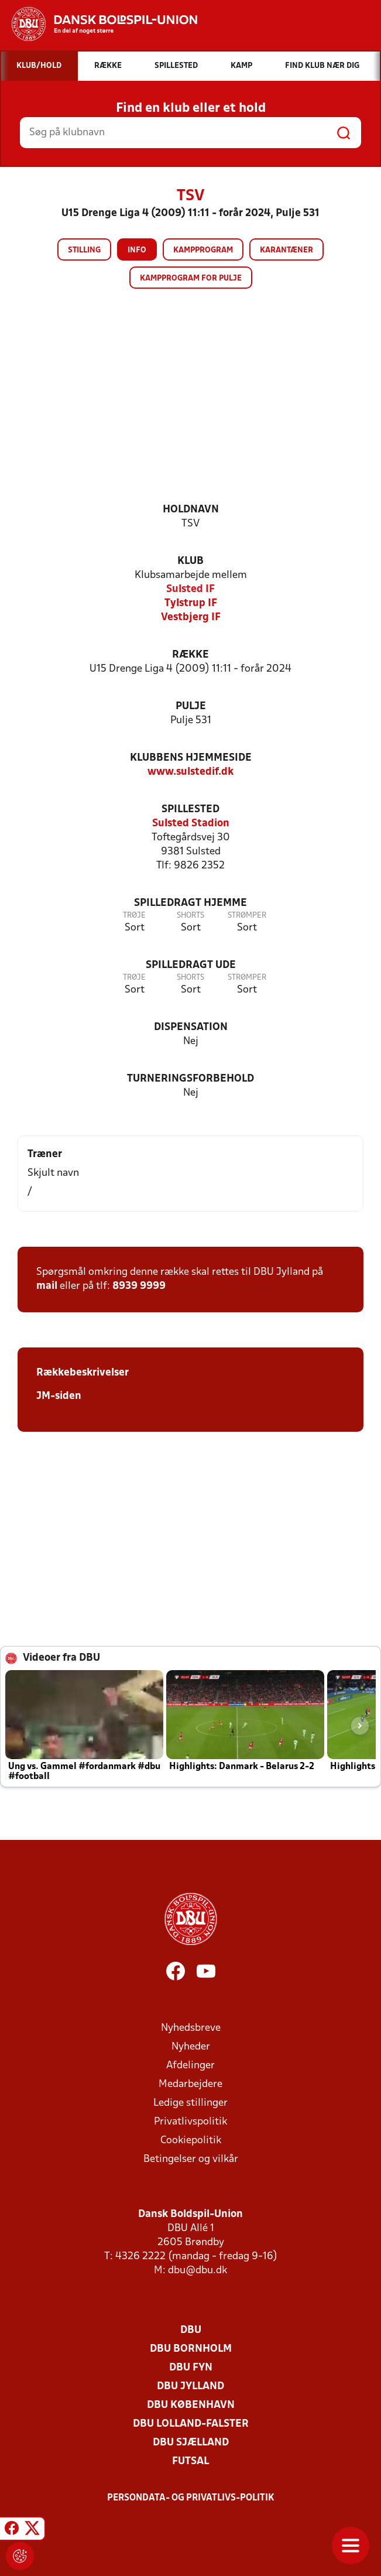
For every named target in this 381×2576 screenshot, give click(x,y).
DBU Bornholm (191, 2349)
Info (137, 250)
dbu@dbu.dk (197, 2271)
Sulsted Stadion (190, 824)
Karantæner (286, 250)
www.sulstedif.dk (190, 772)
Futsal (190, 2461)
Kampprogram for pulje (191, 278)
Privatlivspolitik (190, 2122)
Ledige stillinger (190, 2103)
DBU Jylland (190, 2387)
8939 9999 (139, 1286)
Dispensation (191, 1027)
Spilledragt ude (191, 965)
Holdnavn (191, 510)
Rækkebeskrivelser (82, 1373)
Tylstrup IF (190, 603)
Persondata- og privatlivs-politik (190, 2498)
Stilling (84, 250)
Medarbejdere (190, 2084)
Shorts (190, 915)
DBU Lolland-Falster (191, 2424)
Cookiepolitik (190, 2141)
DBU (190, 2330)
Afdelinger (190, 2066)
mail (46, 1286)
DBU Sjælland (191, 2443)
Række (190, 655)
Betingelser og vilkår (190, 2159)
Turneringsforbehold (190, 1079)
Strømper (247, 915)
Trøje (134, 915)
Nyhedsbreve (191, 2028)
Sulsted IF (190, 589)
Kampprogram (203, 250)
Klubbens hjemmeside (191, 758)
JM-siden (58, 1396)
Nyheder (190, 2047)
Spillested (190, 810)
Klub (190, 561)
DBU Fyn (190, 2368)
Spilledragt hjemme (190, 903)
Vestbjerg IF (191, 617)
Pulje (191, 706)
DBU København (191, 2405)
